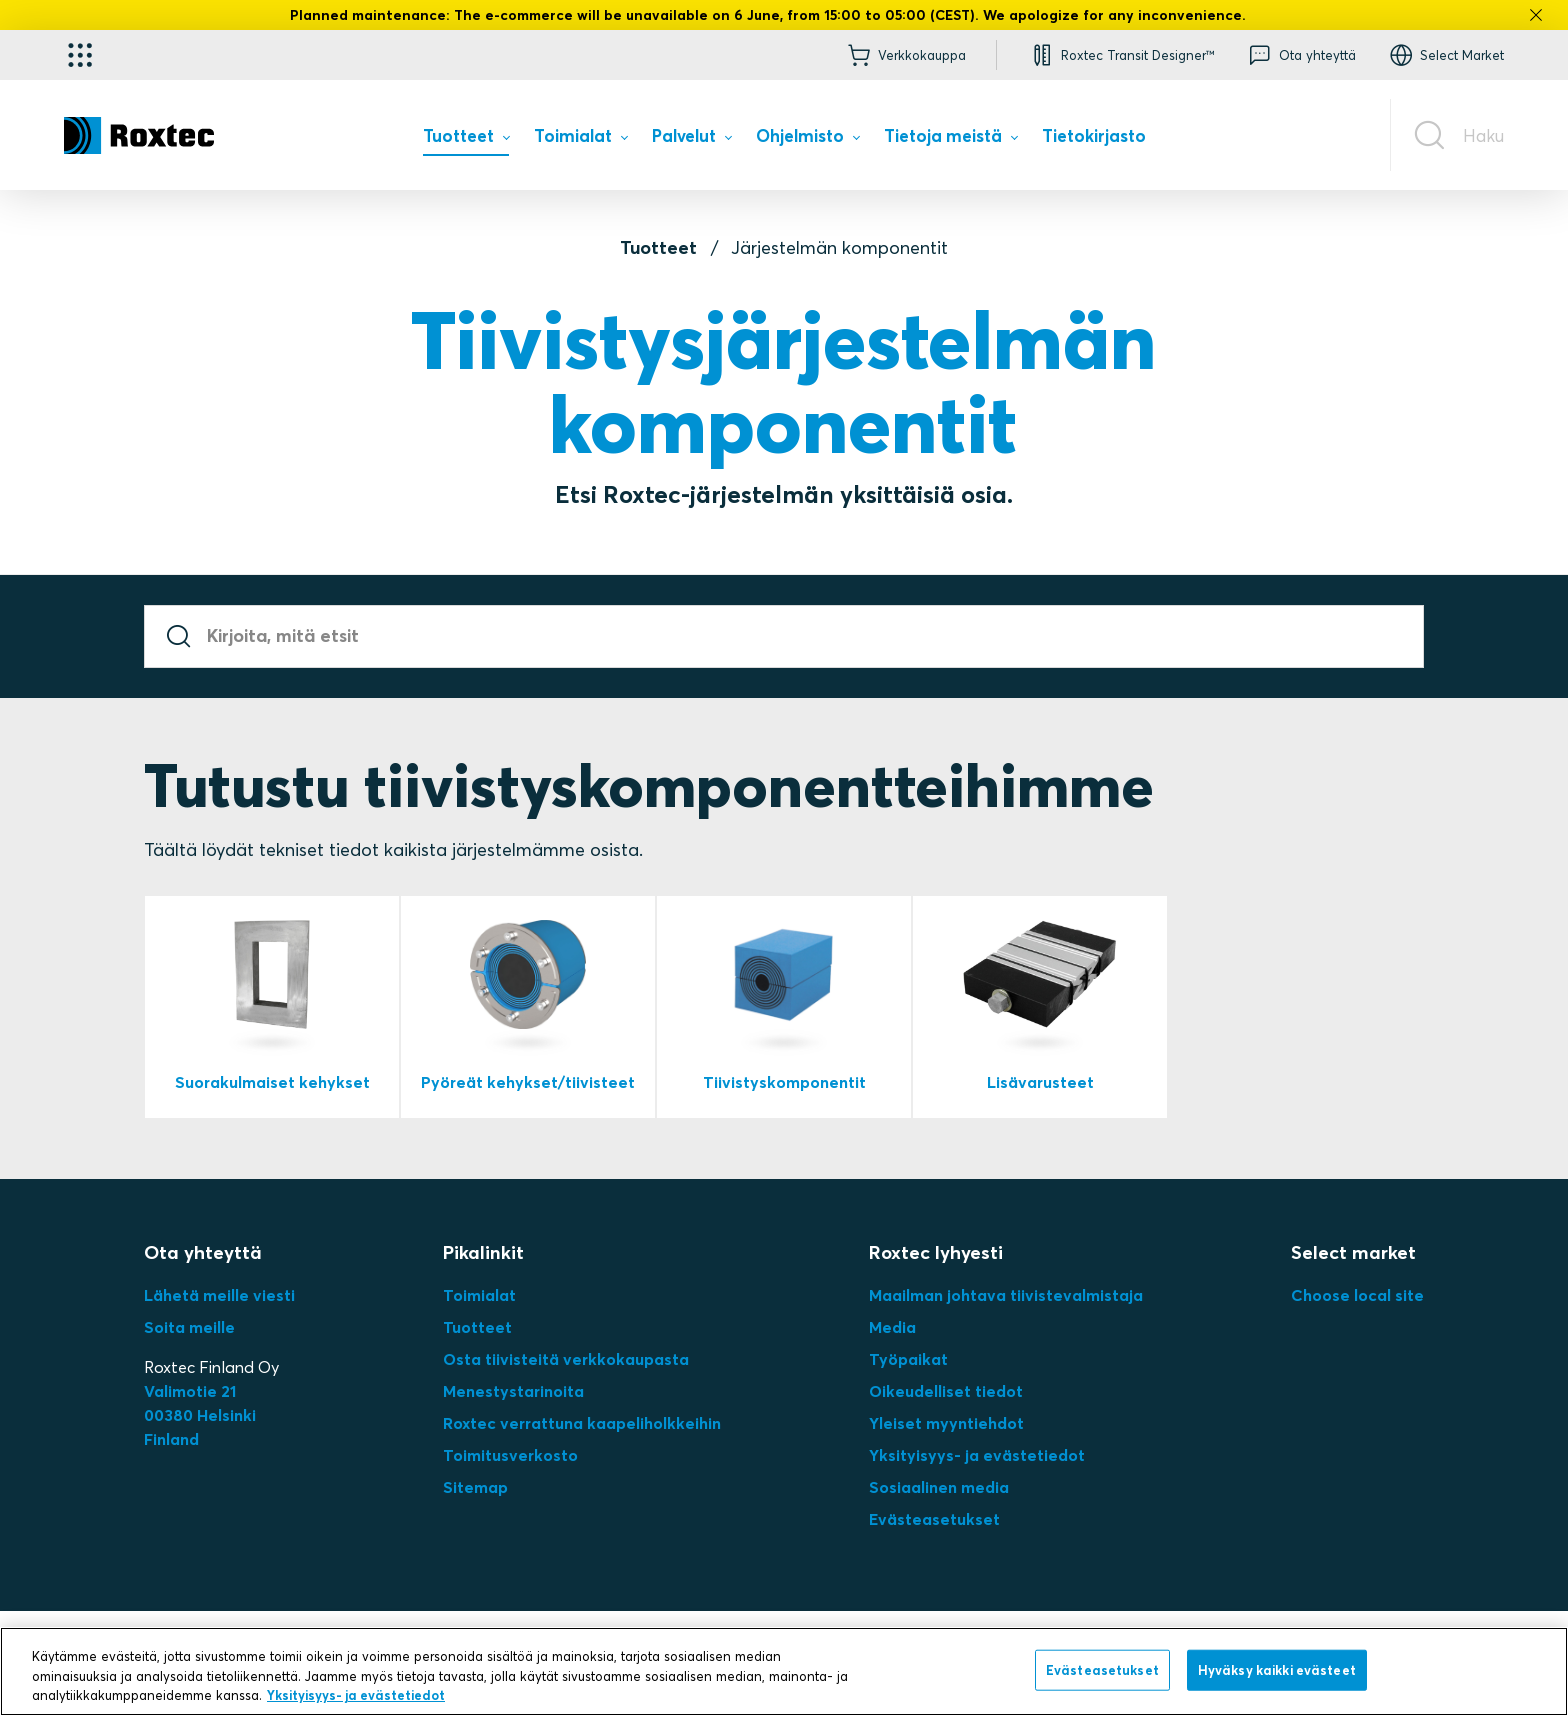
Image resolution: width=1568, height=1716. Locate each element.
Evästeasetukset (934, 1519)
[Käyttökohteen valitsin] (80, 55)
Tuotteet (658, 247)
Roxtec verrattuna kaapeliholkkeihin (582, 1423)
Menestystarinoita (513, 1391)
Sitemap (475, 1487)
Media (892, 1327)
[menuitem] (466, 140)
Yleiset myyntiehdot (946, 1423)
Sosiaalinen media (939, 1487)
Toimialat (479, 1295)
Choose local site (1357, 1295)
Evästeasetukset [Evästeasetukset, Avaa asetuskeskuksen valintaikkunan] (1102, 1669)
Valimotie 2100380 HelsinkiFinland (200, 1415)
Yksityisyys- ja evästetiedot (977, 1455)
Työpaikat (908, 1359)
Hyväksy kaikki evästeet (1277, 1669)
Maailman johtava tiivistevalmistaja (1006, 1295)
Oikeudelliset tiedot (946, 1391)
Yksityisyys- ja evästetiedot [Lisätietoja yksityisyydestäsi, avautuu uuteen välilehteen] (356, 1695)
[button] (1121, 55)
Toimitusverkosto (510, 1455)
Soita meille (189, 1327)
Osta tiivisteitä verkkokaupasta (566, 1359)
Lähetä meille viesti (219, 1295)
